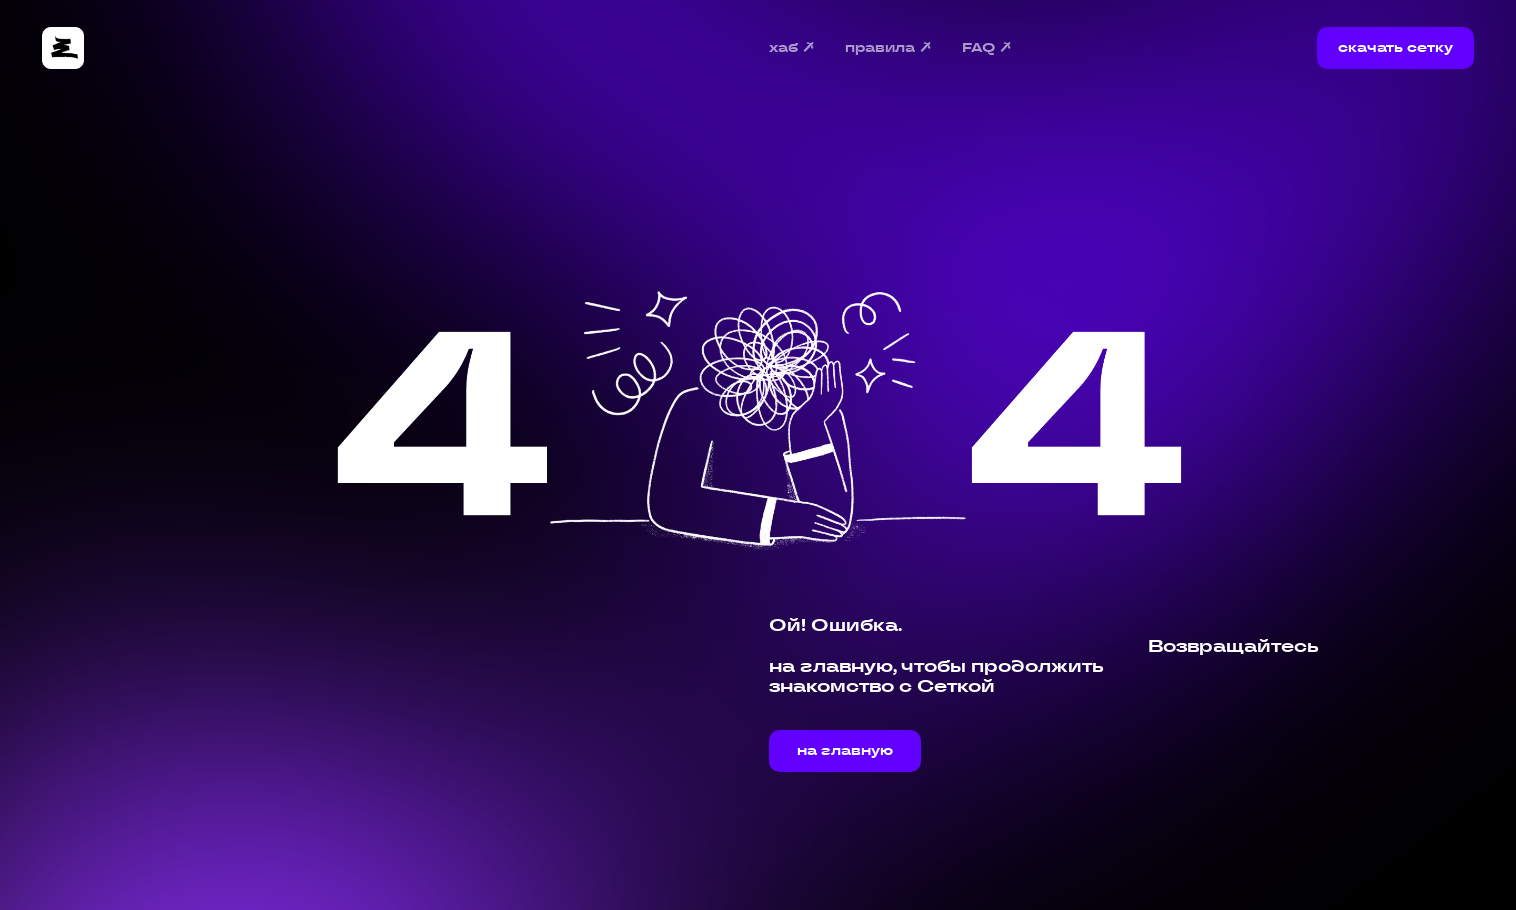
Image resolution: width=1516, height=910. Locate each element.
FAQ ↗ (987, 48)
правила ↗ (889, 48)
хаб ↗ (792, 48)
